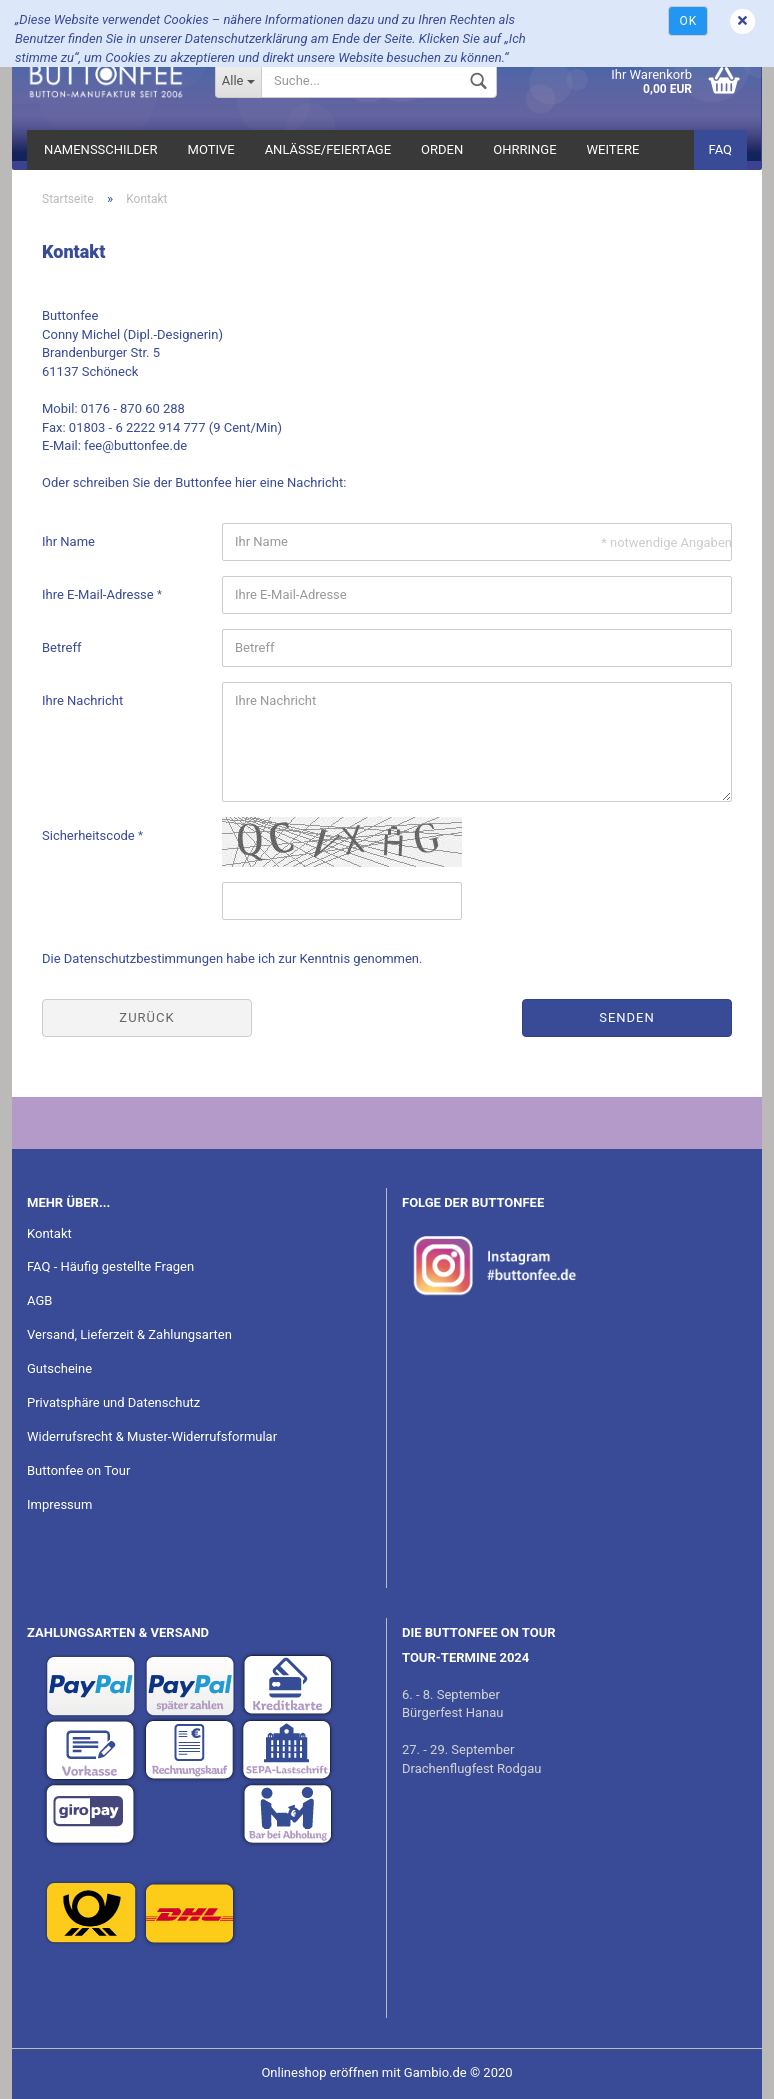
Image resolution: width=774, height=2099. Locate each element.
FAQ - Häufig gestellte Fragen (110, 1266)
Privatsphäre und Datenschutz (113, 1402)
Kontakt (49, 1233)
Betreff (61, 647)
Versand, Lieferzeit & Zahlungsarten (129, 1334)
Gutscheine (59, 1368)
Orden (442, 149)
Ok (688, 21)
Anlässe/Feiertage (328, 149)
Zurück (146, 1017)
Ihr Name (68, 541)
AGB (39, 1300)
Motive (211, 149)
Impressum (59, 1504)
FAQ (720, 149)
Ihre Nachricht (82, 700)
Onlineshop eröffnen (319, 2072)
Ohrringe (524, 149)
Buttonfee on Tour (78, 1470)
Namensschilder (101, 149)
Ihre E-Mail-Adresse (99, 594)
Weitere (613, 149)
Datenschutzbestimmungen (143, 958)
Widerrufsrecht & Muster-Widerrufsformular (152, 1436)
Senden (627, 1017)
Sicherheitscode (90, 835)
